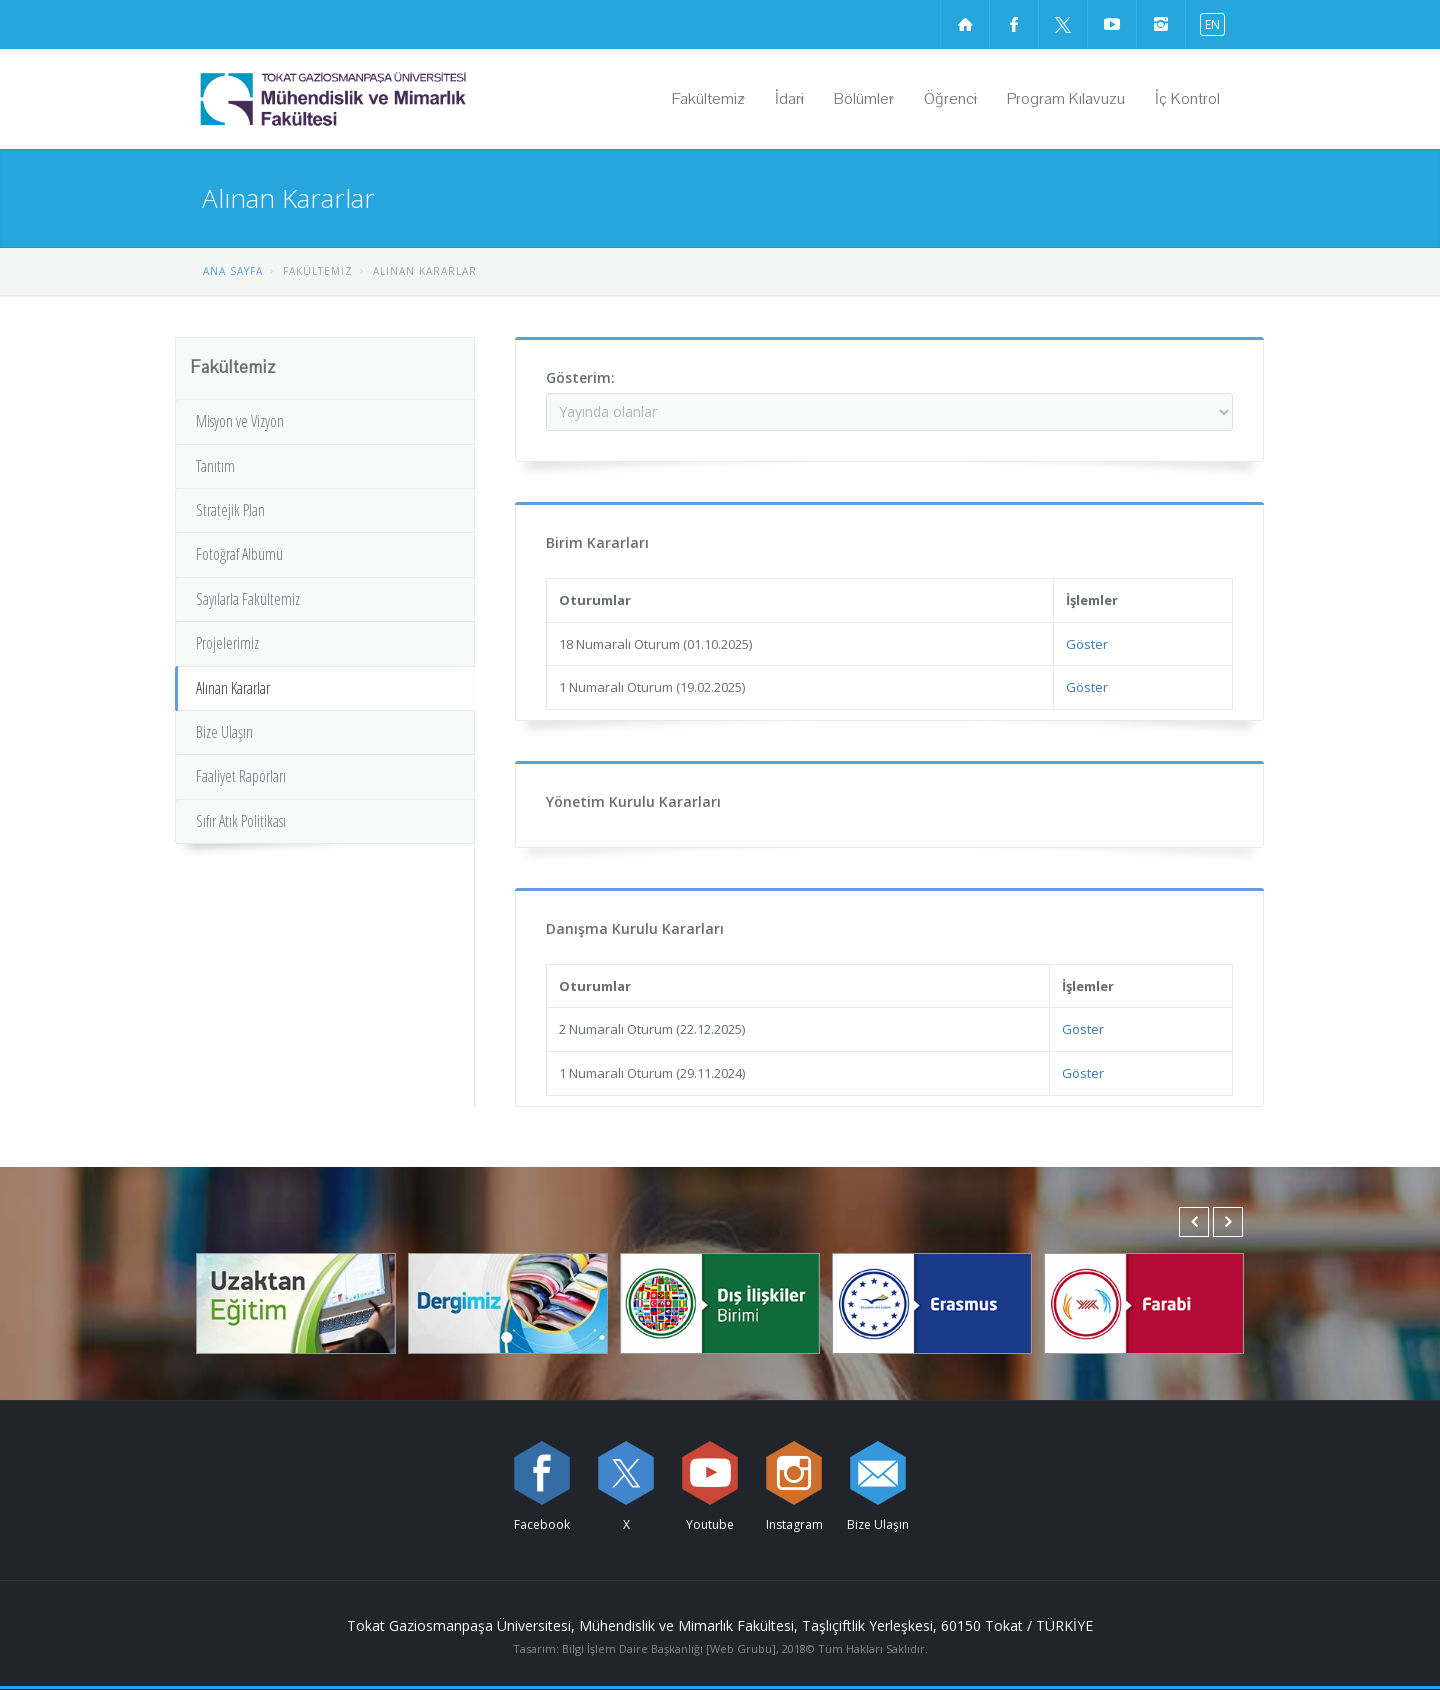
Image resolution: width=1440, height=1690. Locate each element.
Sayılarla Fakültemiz (248, 599)
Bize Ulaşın (224, 732)
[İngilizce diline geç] (1208, 23)
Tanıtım (215, 466)
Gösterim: (580, 377)
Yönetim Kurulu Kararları (633, 801)
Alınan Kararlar (233, 688)
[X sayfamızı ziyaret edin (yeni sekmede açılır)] (1063, 24)
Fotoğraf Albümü (239, 554)
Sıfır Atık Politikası (241, 821)
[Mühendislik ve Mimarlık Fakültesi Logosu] (384, 99)
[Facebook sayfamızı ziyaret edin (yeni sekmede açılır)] (1014, 24)
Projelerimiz (227, 643)
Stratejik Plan (230, 510)
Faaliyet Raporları (241, 776)
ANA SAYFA (233, 271)
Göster (1087, 644)
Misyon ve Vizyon (240, 421)
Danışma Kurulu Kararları (635, 928)
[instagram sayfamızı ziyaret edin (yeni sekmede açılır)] (1161, 24)
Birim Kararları (597, 542)
